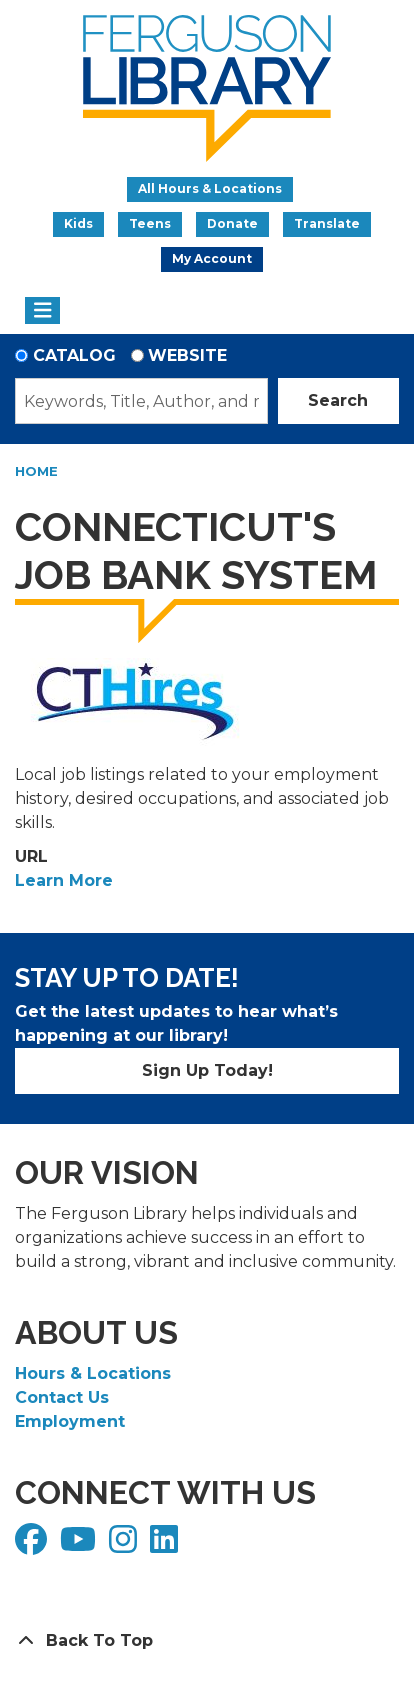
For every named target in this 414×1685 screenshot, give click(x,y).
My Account (212, 258)
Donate (232, 223)
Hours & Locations (93, 1373)
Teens (150, 223)
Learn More (64, 880)
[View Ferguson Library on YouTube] (80, 1545)
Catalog (74, 355)
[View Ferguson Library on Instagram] (125, 1545)
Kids (78, 223)
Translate (327, 223)
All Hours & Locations (210, 188)
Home (36, 471)
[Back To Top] (207, 1641)
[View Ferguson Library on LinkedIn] (166, 1545)
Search (338, 400)
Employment (70, 1421)
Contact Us (62, 1397)
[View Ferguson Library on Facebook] (33, 1545)
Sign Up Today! (207, 1070)
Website (187, 355)
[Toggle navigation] (42, 311)
